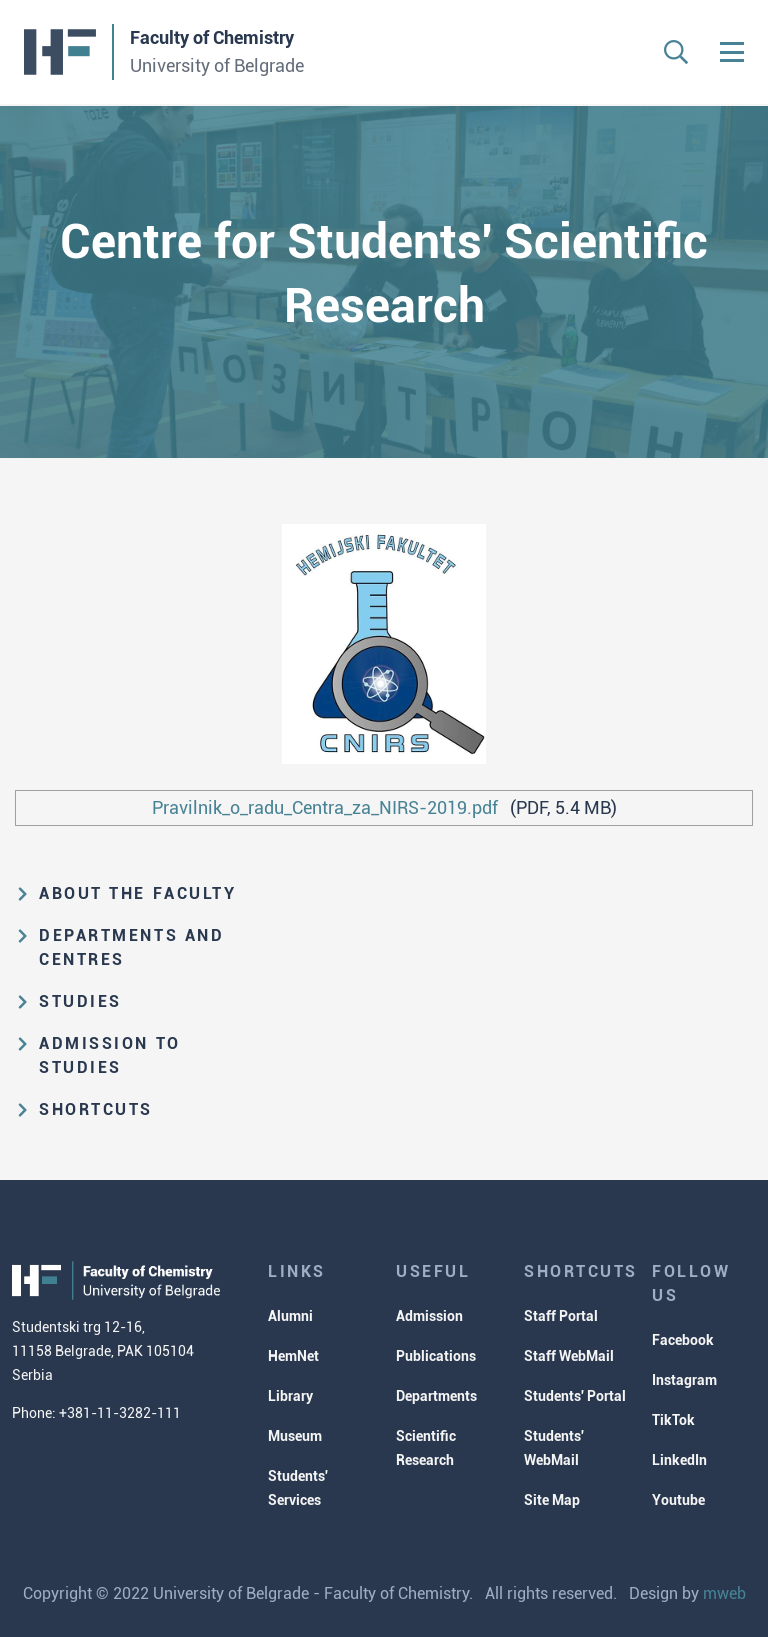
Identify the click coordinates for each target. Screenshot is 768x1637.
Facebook (683, 1340)
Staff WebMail (569, 1356)
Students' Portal (575, 1396)
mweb (724, 1593)
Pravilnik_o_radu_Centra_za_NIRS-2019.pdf (325, 807)
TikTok (673, 1420)
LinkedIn (679, 1460)
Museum (295, 1436)
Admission (429, 1316)
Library (290, 1396)
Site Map (552, 1500)
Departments (436, 1396)
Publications (436, 1356)
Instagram (684, 1380)
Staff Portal (561, 1316)
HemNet (293, 1356)
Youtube (678, 1500)
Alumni (290, 1316)
